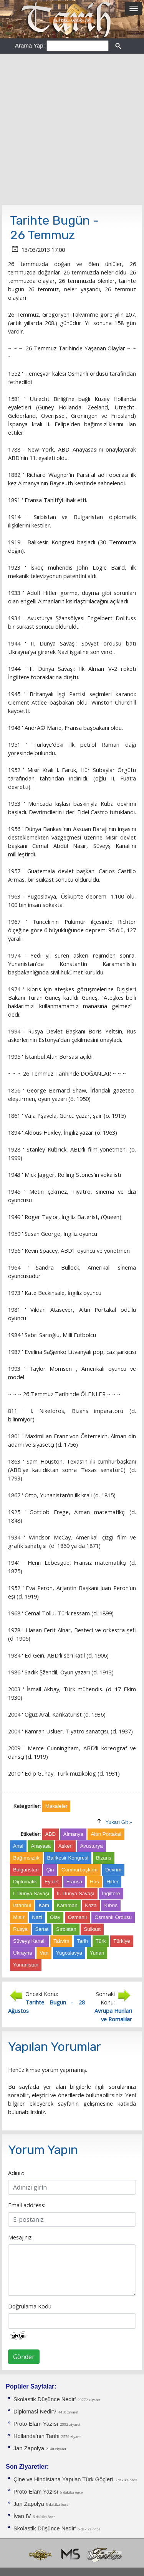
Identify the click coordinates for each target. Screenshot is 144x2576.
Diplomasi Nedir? (34, 2411)
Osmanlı (77, 1917)
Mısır (19, 1917)
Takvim (61, 1941)
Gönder (24, 2357)
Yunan (97, 1953)
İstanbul (22, 1905)
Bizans (103, 1858)
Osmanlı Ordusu (113, 1917)
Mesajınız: (20, 2237)
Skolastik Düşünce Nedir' (44, 2399)
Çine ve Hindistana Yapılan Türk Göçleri (63, 2479)
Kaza (90, 1905)
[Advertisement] (72, 129)
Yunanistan (25, 1965)
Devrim (113, 1870)
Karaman (67, 1905)
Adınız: (16, 2173)
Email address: (26, 2205)
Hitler (112, 1881)
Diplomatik (25, 1881)
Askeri (65, 1846)
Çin (50, 1870)
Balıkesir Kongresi (67, 1858)
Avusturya (91, 1846)
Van (44, 1953)
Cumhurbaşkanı (79, 1870)
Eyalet (52, 1881)
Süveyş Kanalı (29, 1941)
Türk (101, 1941)
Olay (55, 1917)
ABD (50, 1834)
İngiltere (111, 1893)
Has (94, 1881)
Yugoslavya (69, 1953)
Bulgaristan (26, 1870)
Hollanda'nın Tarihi (36, 2436)
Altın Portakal (106, 1834)
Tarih (82, 1941)
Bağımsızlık (26, 1858)
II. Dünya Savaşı (75, 1893)
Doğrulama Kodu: (30, 2306)
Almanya (73, 1834)
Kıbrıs (111, 1905)
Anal (18, 1846)
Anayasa (41, 1846)
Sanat (41, 1929)
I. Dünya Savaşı (31, 1893)
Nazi (37, 1917)
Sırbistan (66, 1929)
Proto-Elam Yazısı (35, 2424)
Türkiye (121, 1941)
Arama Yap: (30, 45)
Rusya (20, 1929)
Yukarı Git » (118, 1822)
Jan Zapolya (28, 2448)
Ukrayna (22, 1953)
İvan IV (22, 2516)
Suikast (92, 1929)
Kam (43, 1905)
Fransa (74, 1881)
